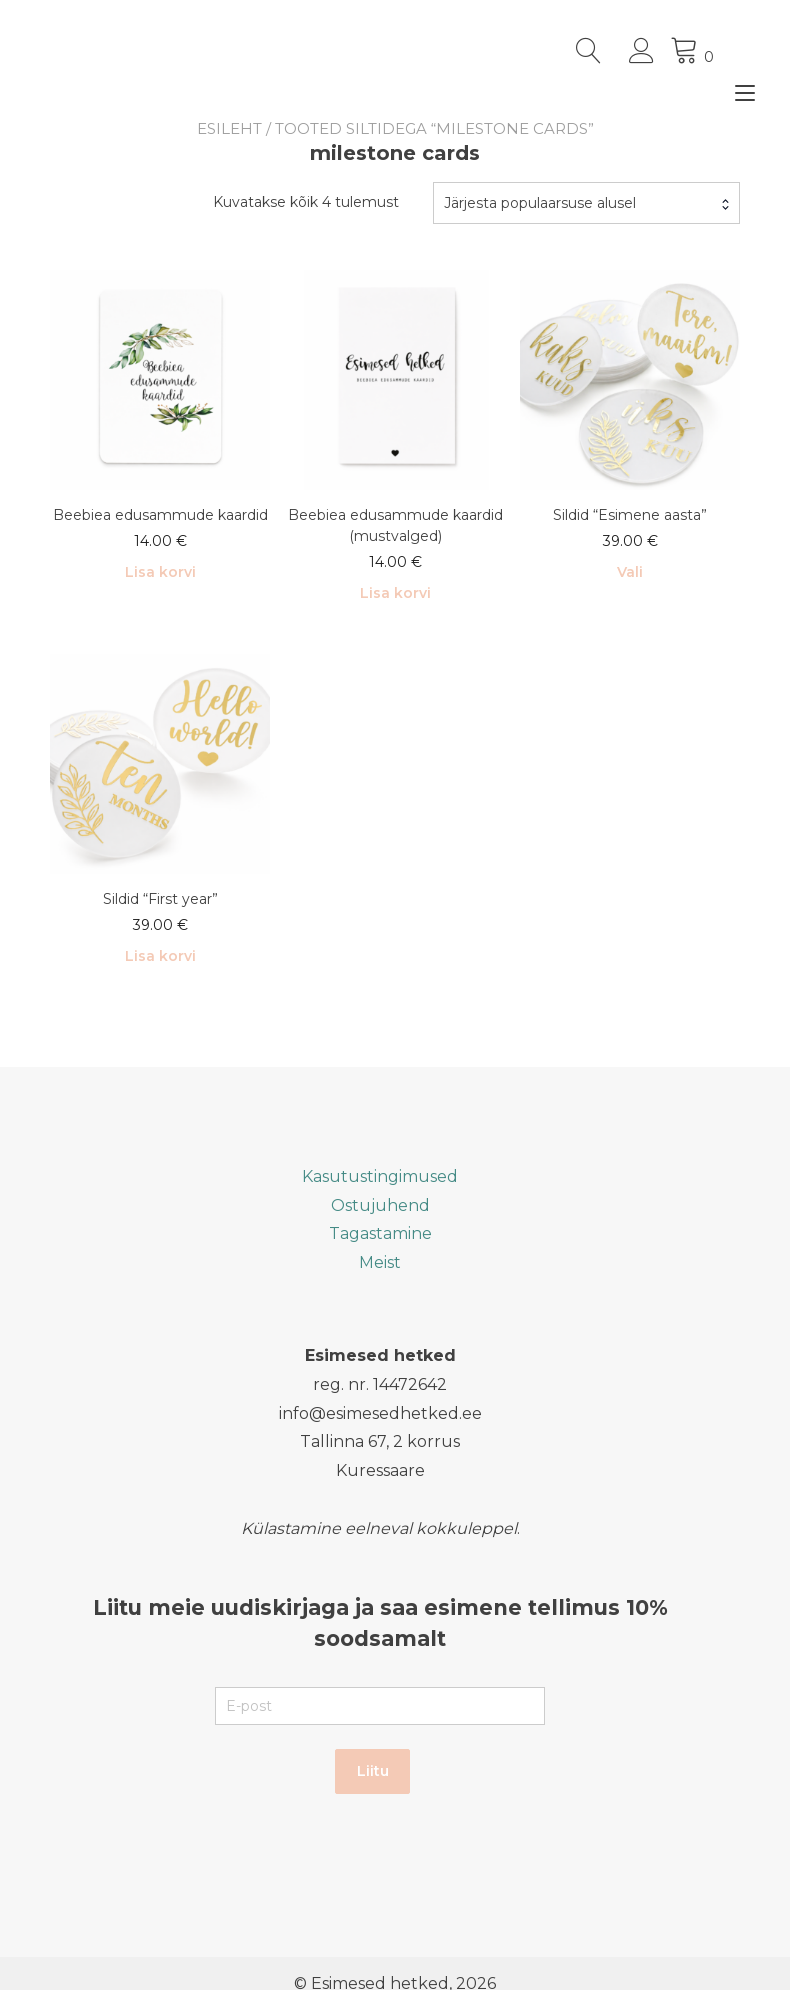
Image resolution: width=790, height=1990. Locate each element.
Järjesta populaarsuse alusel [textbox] (540, 203)
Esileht (229, 128)
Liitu (373, 1771)
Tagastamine (380, 1233)
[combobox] (586, 203)
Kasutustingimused (380, 1176)
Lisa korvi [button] (160, 572)
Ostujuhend (380, 1205)
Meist (380, 1262)
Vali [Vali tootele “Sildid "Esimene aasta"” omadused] (630, 572)
